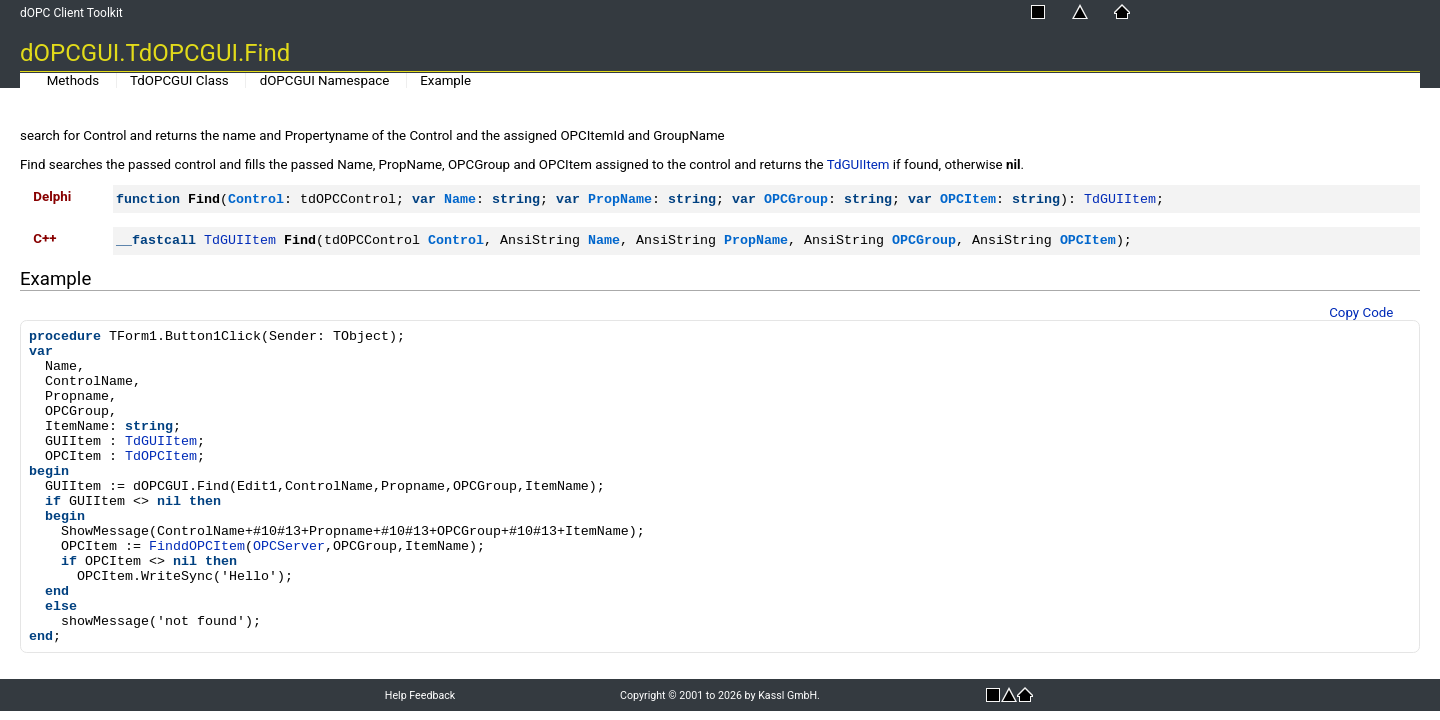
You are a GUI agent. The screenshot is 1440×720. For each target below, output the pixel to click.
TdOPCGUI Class (179, 80)
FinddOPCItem (197, 546)
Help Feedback (420, 695)
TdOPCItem (161, 456)
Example (445, 80)
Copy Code (1361, 312)
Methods (73, 80)
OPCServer (289, 546)
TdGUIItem (858, 164)
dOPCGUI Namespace (325, 80)
